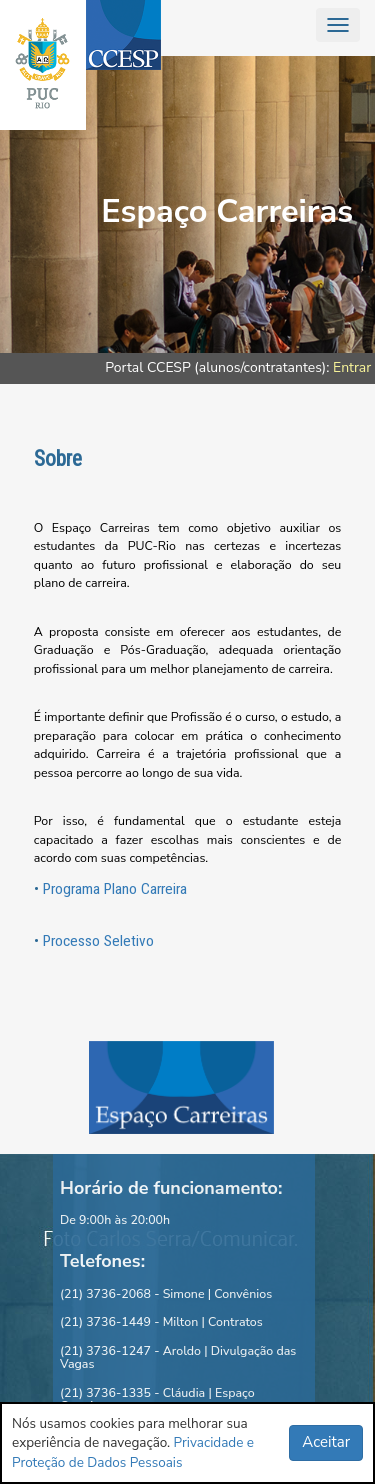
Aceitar (326, 1442)
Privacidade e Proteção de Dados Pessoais (133, 1452)
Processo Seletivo (98, 941)
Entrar (352, 367)
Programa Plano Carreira (115, 889)
